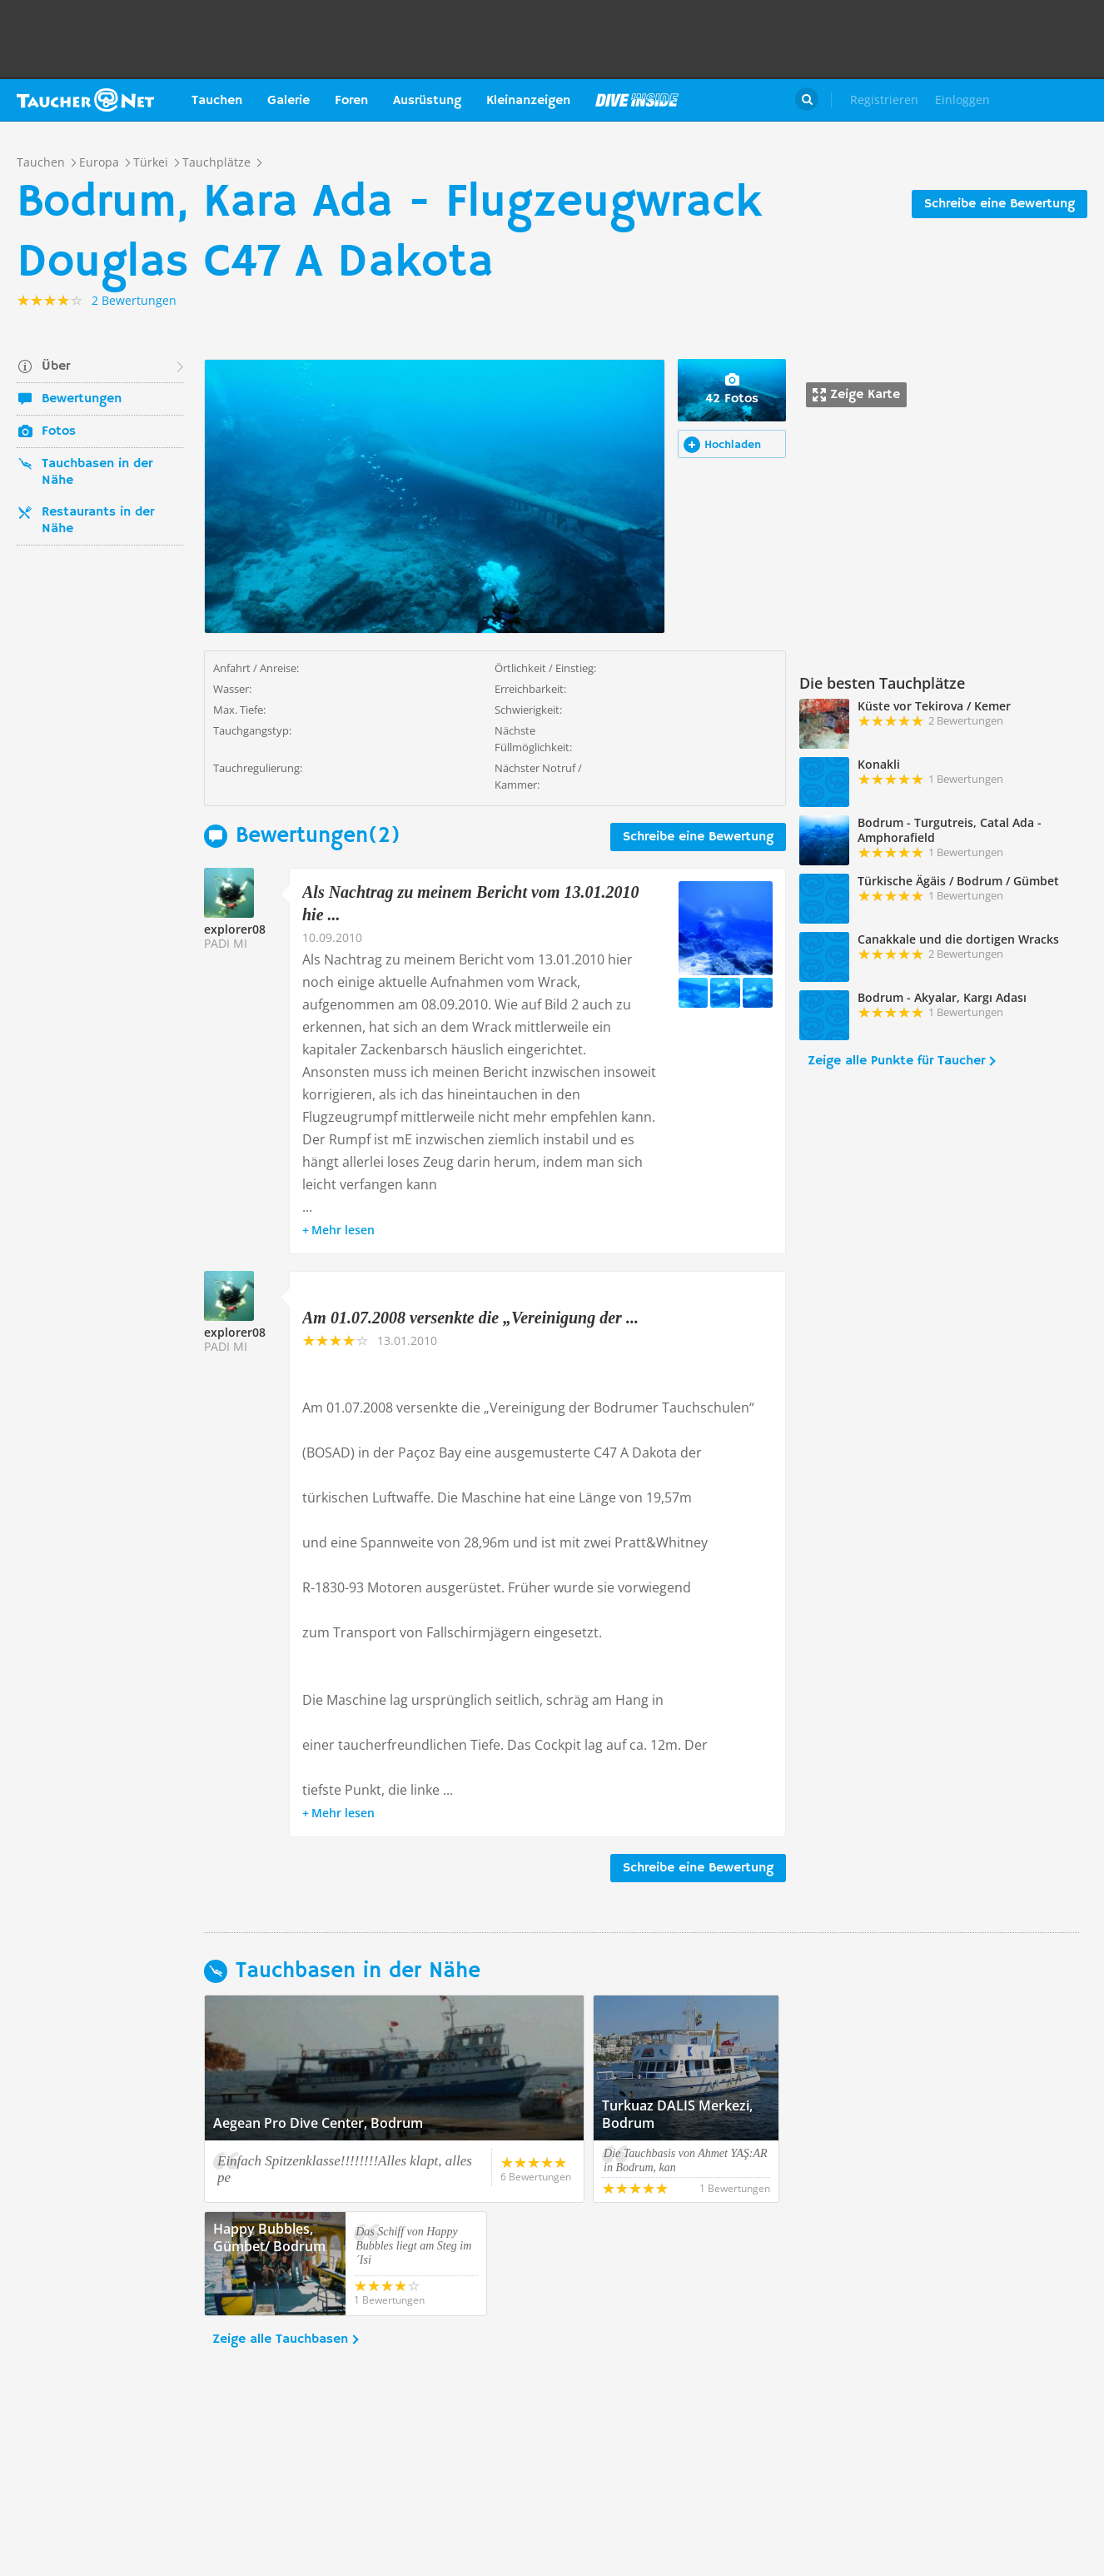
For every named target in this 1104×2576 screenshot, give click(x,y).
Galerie (288, 100)
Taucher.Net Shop (1051, 100)
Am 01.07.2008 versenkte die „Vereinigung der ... (470, 1317)
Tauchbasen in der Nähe (97, 472)
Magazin (637, 100)
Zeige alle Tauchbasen (280, 2339)
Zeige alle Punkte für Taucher (896, 1061)
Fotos (59, 431)
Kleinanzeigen (528, 100)
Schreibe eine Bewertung (999, 204)
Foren (351, 100)
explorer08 (235, 929)
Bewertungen (82, 399)
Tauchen (216, 100)
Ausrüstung (427, 100)
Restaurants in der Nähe (98, 520)
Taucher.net (85, 100)
